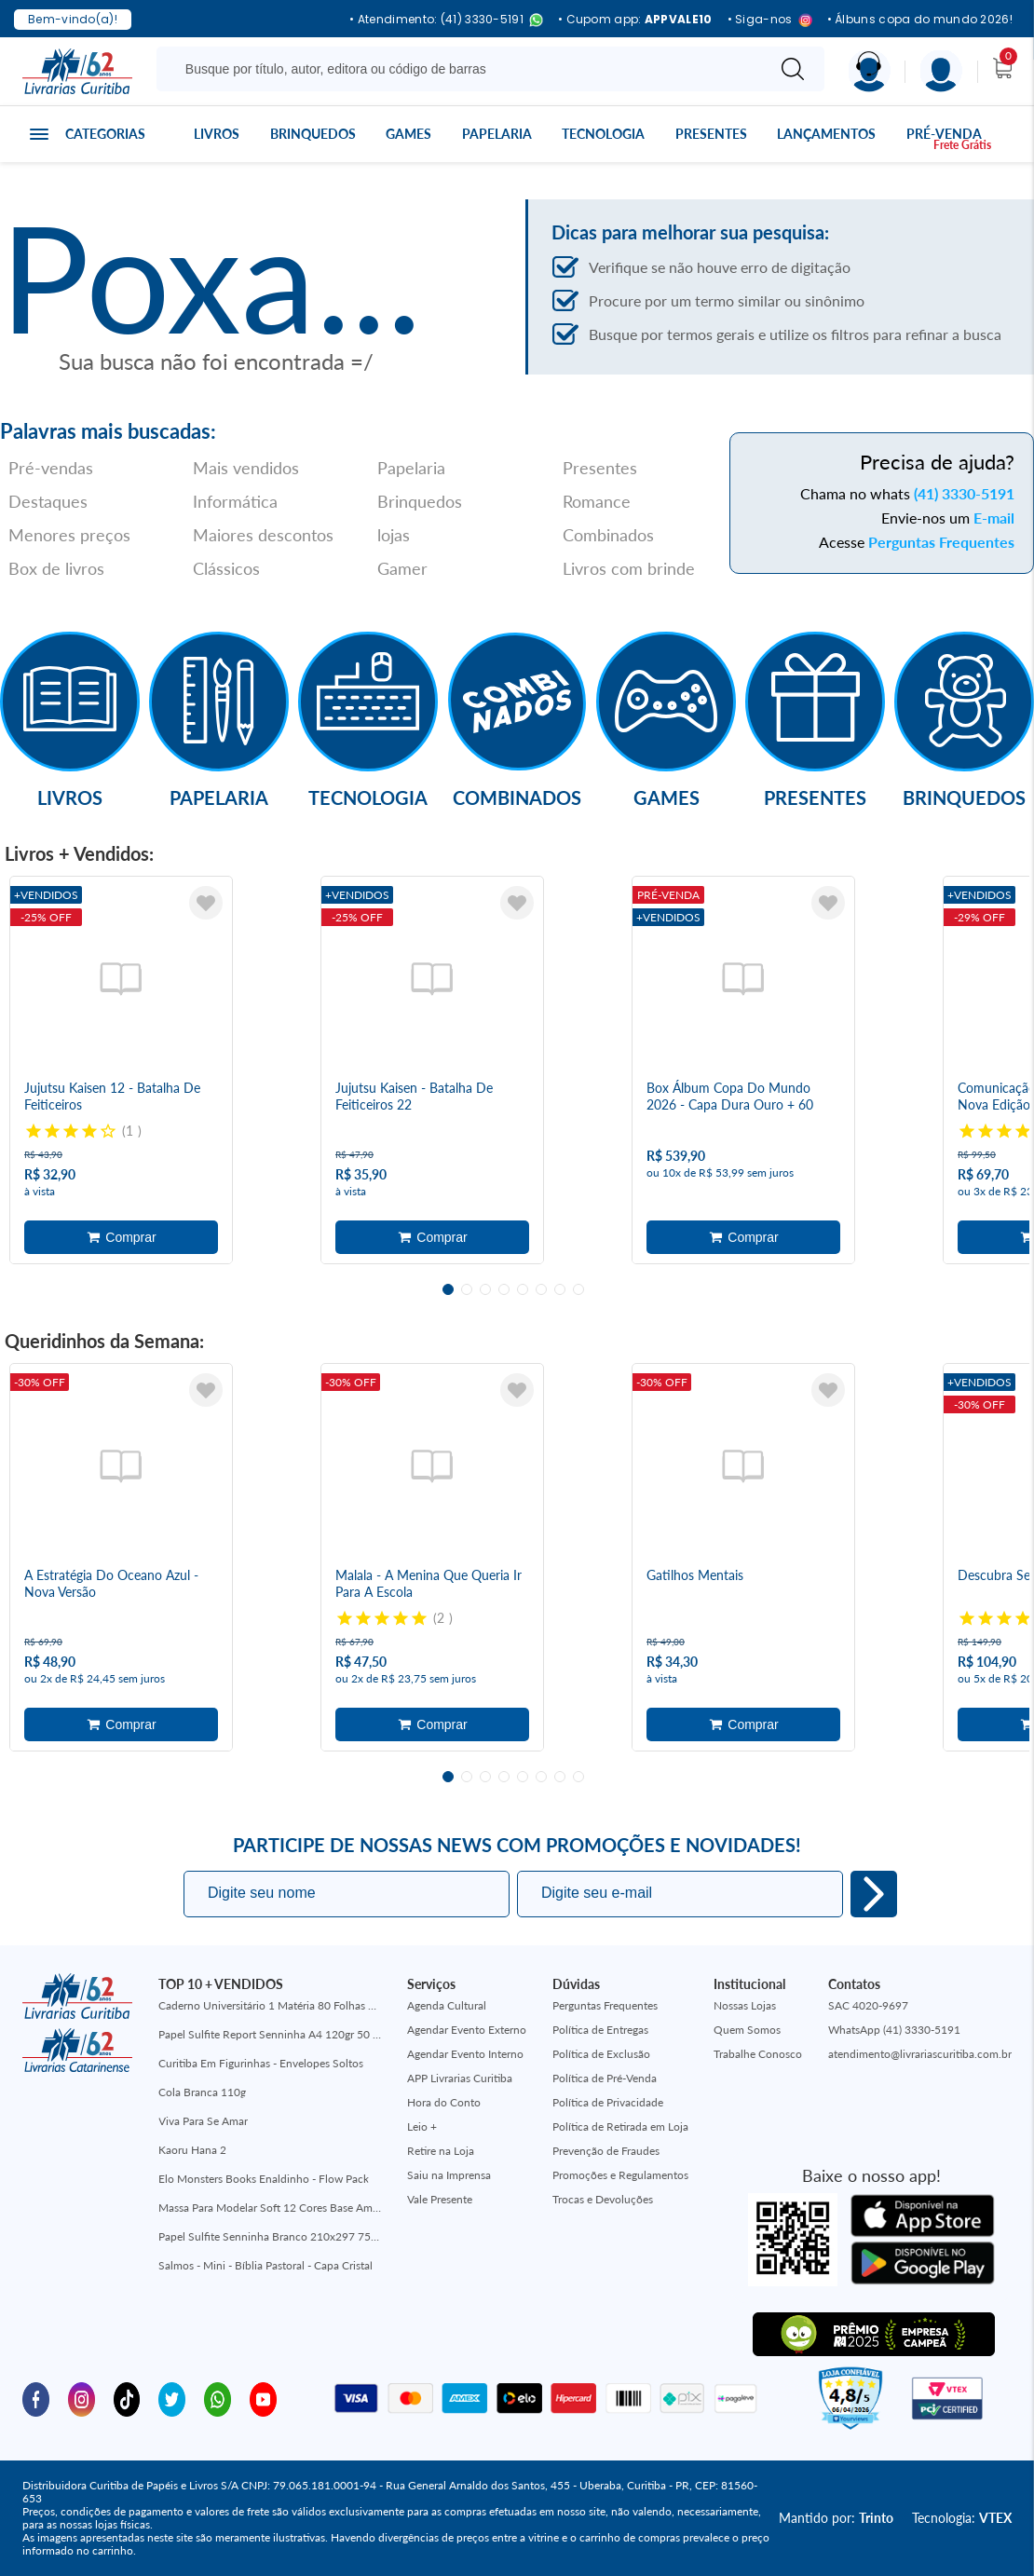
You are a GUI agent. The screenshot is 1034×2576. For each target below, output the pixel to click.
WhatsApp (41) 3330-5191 (894, 2030)
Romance (597, 501)
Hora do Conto (444, 2102)
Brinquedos (313, 134)
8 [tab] (578, 1289)
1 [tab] (448, 1289)
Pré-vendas (50, 467)
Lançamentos (826, 134)
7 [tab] (559, 1289)
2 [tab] (466, 1289)
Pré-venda (944, 134)
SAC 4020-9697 (868, 2005)
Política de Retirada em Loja (620, 2126)
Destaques (48, 501)
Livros (216, 134)
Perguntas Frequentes (941, 542)
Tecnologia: (962, 2518)
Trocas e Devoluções (602, 2199)
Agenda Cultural (446, 2005)
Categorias (105, 134)
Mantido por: (836, 2518)
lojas (393, 535)
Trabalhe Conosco (758, 2054)
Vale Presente (439, 2199)
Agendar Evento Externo (466, 2030)
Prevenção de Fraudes (606, 2151)
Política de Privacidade (607, 2102)
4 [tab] (504, 1289)
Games (408, 134)
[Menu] (941, 71)
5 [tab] (522, 1289)
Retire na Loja (440, 2151)
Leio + (422, 2126)
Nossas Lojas (745, 2005)
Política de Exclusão (601, 2054)
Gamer (402, 568)
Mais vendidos (246, 467)
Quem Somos (747, 2030)
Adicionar (121, 1237)
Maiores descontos (263, 535)
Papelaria (497, 134)
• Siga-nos (770, 20)
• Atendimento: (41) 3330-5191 (446, 20)
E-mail (993, 517)
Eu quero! (873, 1894)
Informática (235, 501)
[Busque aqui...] (464, 69)
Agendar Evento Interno (465, 2054)
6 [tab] (541, 1289)
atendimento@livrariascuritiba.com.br (920, 2054)
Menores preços (69, 535)
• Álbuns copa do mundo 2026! (920, 19)
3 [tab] (485, 1289)
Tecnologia (603, 134)
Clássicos (226, 568)
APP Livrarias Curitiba (459, 2078)
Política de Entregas (600, 2030)
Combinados (608, 535)
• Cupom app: (635, 19)
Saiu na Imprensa (449, 2175)
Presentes (711, 134)
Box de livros (56, 568)
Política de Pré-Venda (604, 2078)
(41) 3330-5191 (964, 493)
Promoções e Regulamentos (620, 2175)
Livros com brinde (629, 568)
